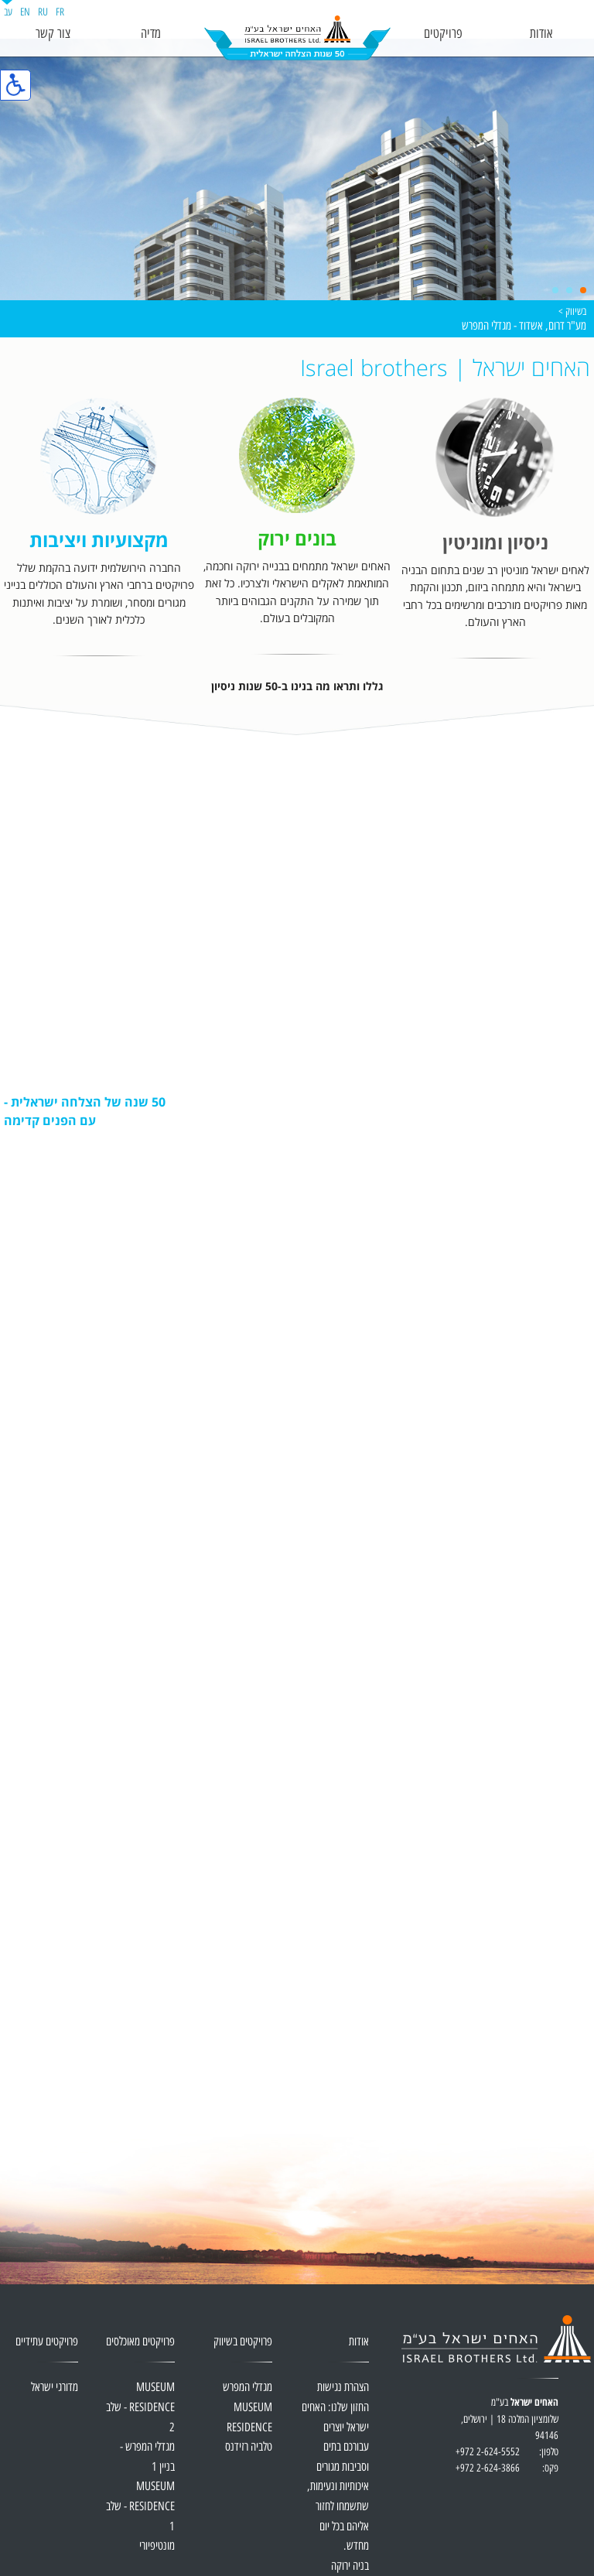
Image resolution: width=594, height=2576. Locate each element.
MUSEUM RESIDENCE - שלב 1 (140, 2506)
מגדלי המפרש (247, 2387)
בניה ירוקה (350, 2566)
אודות (541, 34)
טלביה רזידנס (248, 2447)
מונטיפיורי (157, 2546)
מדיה (151, 34)
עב (8, 12)
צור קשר (53, 34)
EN (25, 12)
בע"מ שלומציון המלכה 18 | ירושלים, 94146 (507, 2428)
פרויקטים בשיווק (242, 2342)
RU (43, 12)
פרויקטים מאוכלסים (140, 2342)
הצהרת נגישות (343, 2387)
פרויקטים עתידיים (46, 2342)
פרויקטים (443, 34)
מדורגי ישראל (54, 2387)
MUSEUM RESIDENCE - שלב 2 (140, 2407)
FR (60, 12)
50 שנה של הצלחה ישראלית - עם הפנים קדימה (85, 1111)
